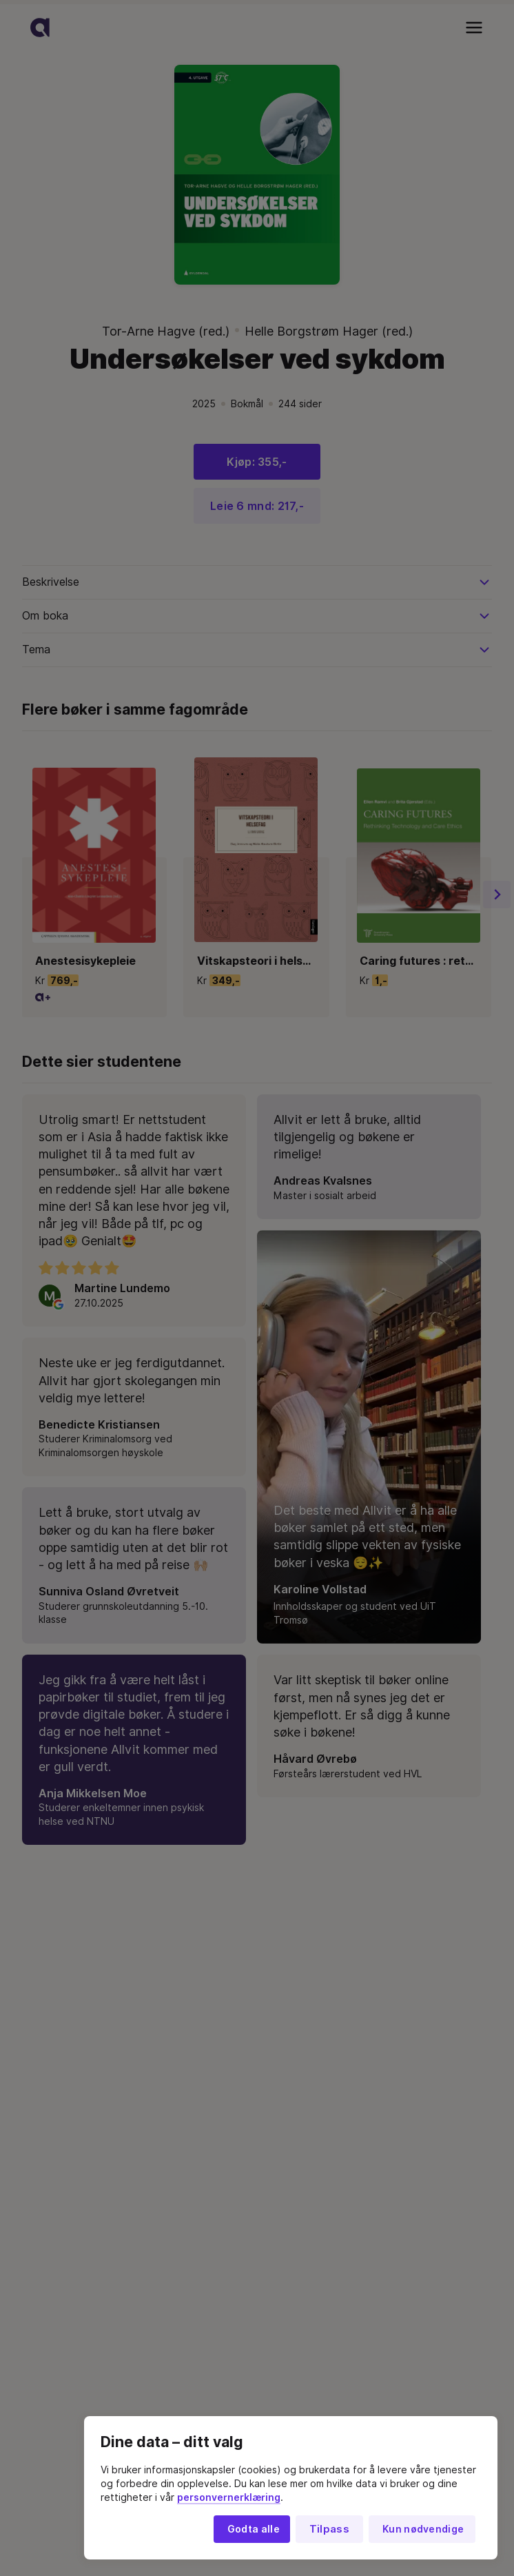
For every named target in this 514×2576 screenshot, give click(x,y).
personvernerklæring (228, 2497)
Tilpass (329, 2529)
